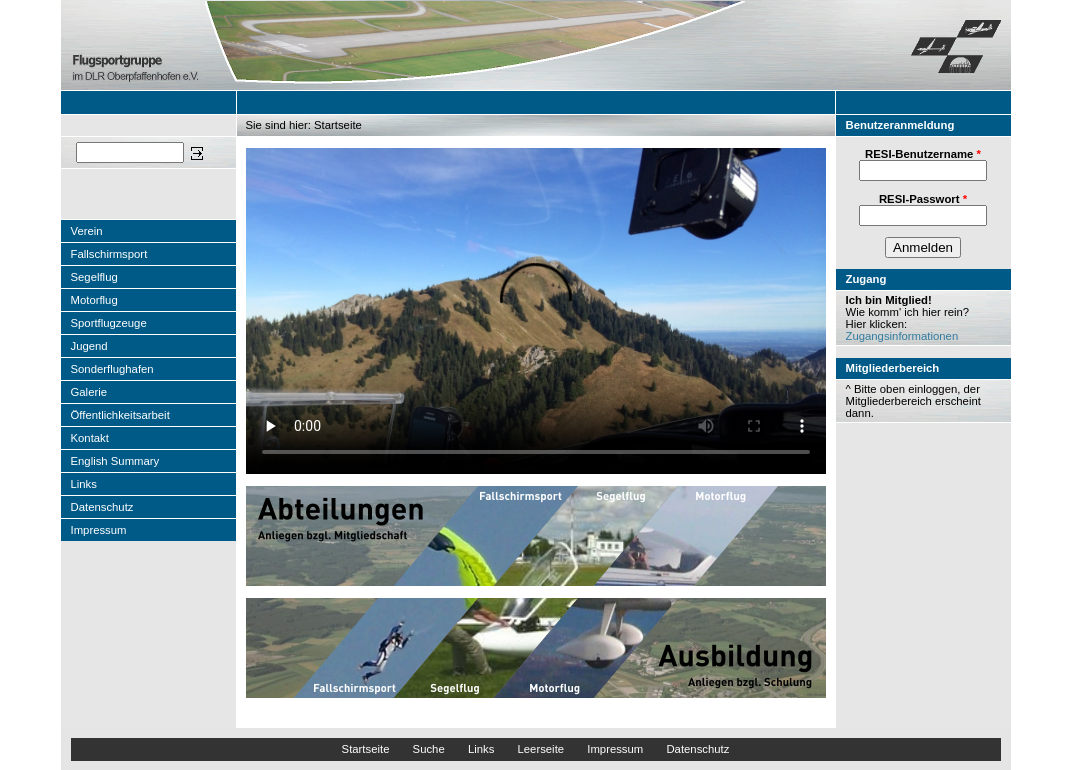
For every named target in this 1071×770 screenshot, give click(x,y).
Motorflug (94, 300)
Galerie (89, 392)
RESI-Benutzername (923, 154)
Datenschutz (102, 507)
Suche (429, 749)
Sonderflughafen (112, 369)
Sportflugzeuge (109, 323)
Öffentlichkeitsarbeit (120, 415)
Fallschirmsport (109, 254)
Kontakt (90, 438)
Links (84, 484)
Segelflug (94, 277)
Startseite (366, 749)
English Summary (115, 461)
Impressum (99, 530)
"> (536, 311)
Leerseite (540, 749)
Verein (87, 231)
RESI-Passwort (923, 199)
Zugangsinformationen (902, 336)
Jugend (89, 346)
